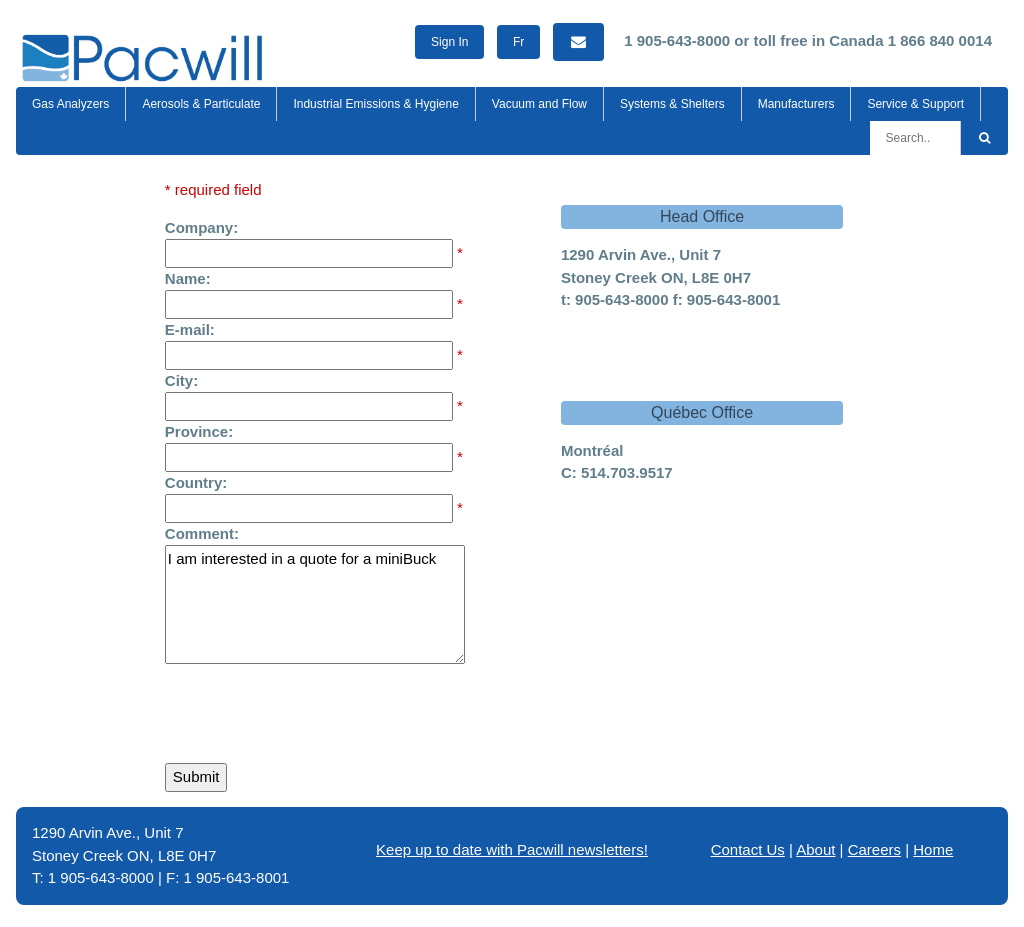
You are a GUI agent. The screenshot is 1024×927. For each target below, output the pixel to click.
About (815, 849)
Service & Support (915, 104)
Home (933, 849)
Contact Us (748, 849)
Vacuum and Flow (539, 104)
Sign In (449, 42)
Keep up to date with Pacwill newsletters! (512, 849)
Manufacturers (796, 104)
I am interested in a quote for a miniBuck (315, 604)
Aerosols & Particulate (201, 104)
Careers (874, 849)
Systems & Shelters (672, 104)
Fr (518, 42)
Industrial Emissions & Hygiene (375, 104)
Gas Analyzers (70, 104)
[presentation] (317, 709)
